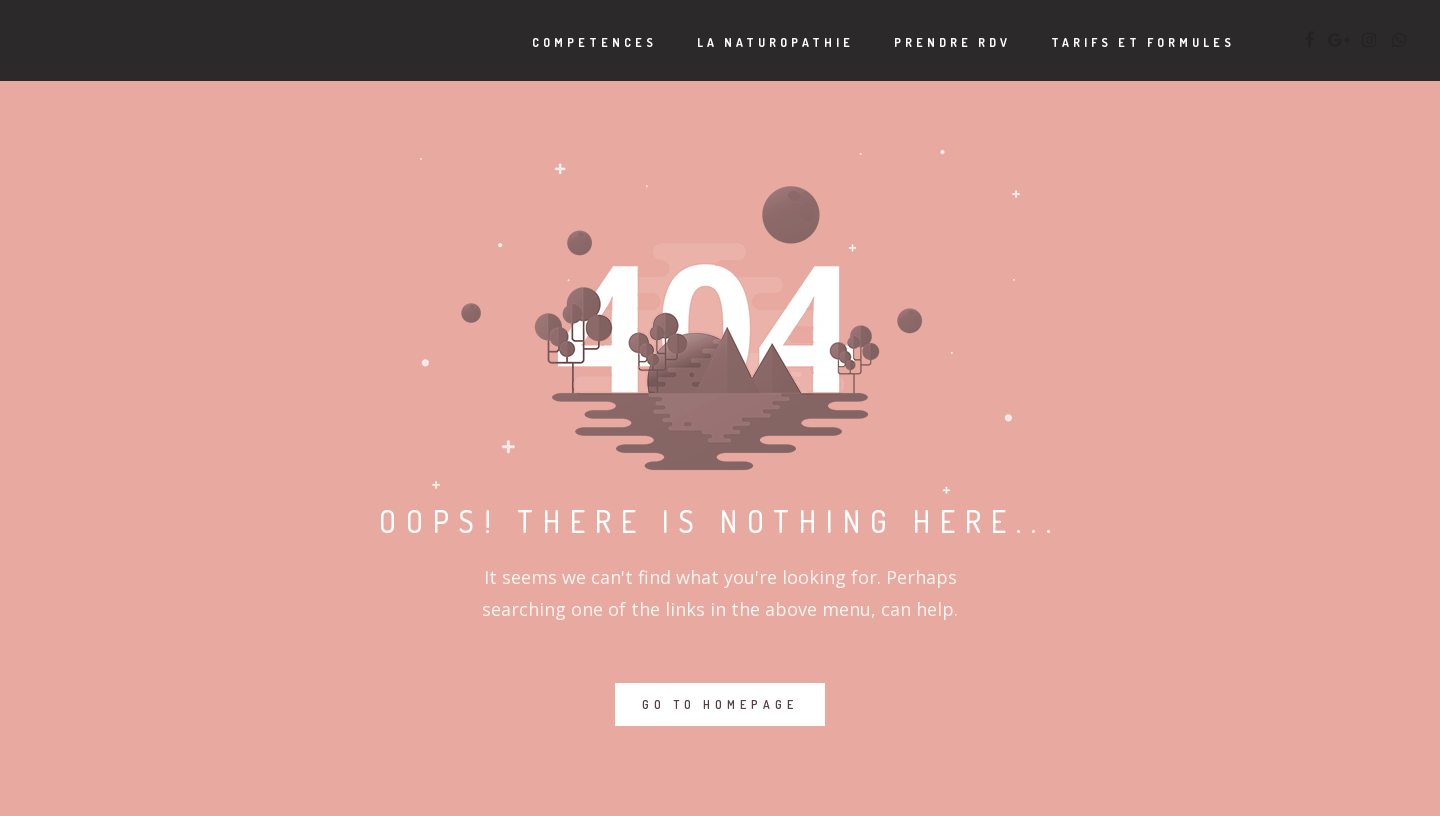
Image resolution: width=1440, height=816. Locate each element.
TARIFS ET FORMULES (1053, 42)
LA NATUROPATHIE (685, 42)
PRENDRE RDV (862, 42)
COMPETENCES (504, 42)
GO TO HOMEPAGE (720, 704)
